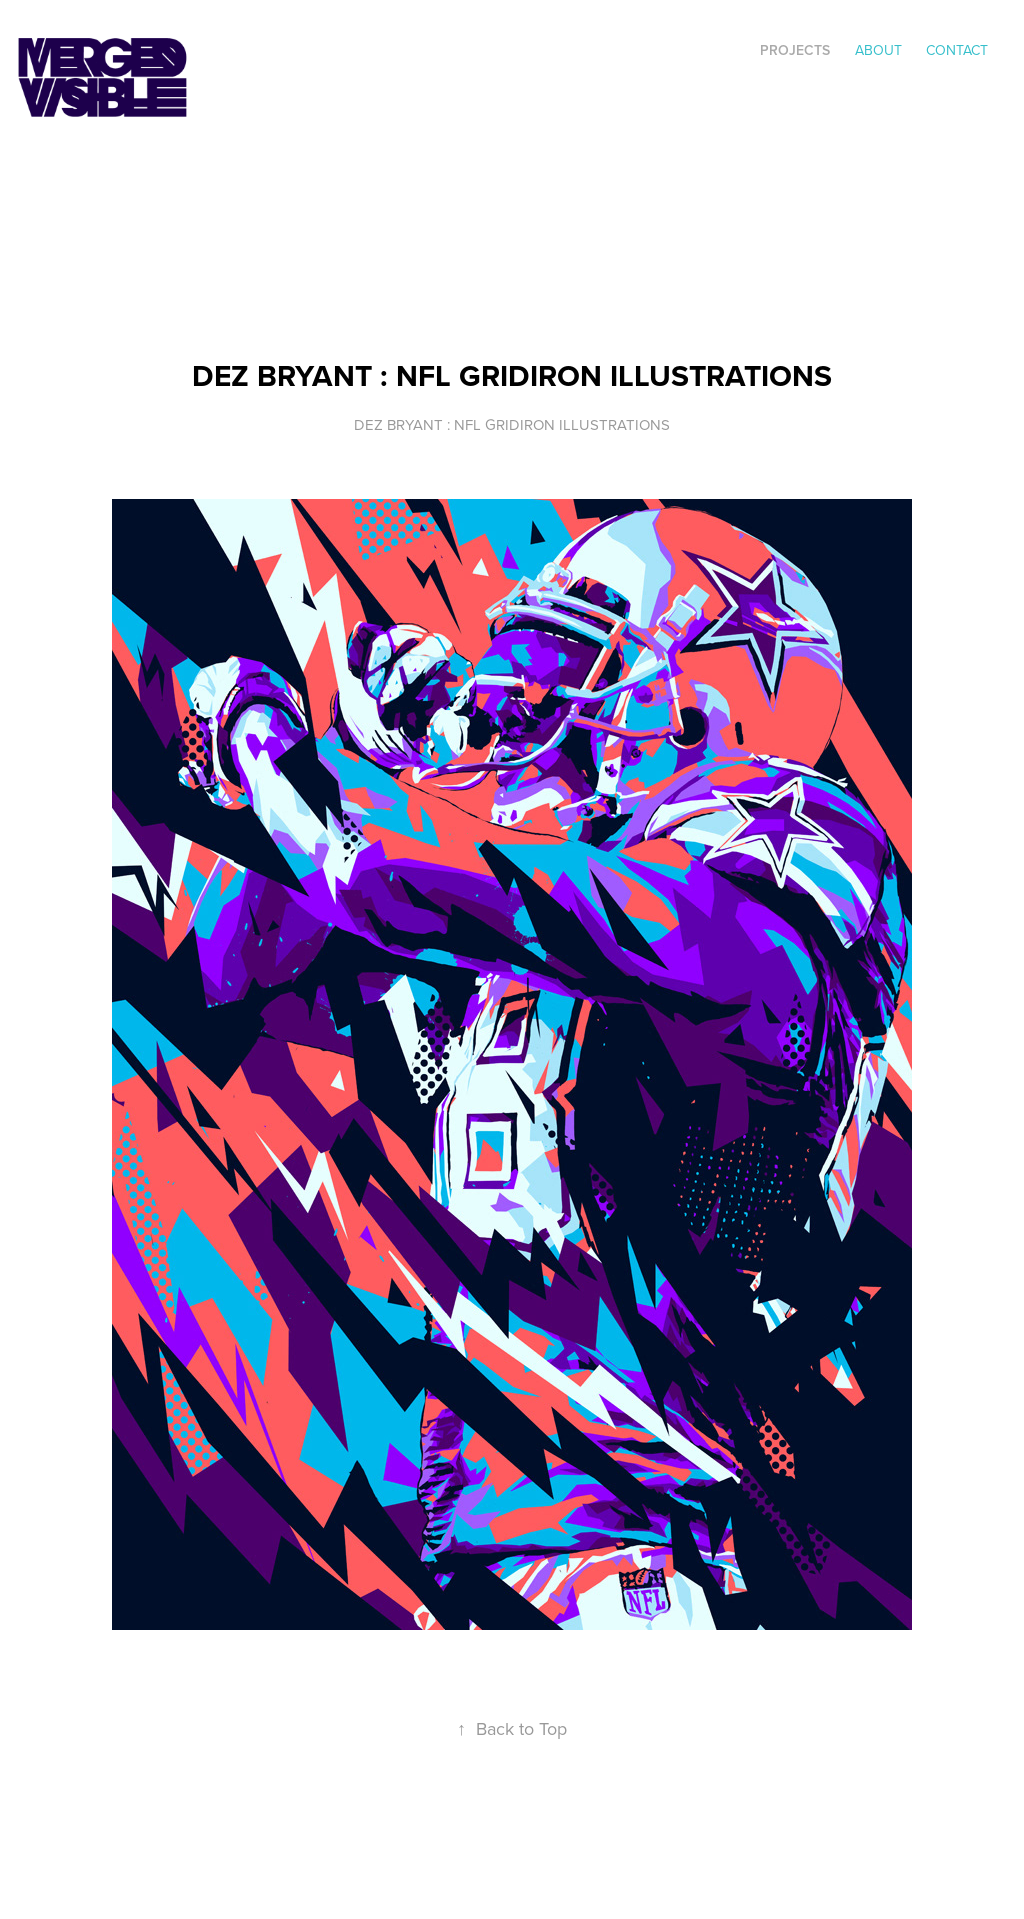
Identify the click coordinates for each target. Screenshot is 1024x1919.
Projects (795, 50)
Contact (957, 50)
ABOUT (878, 50)
